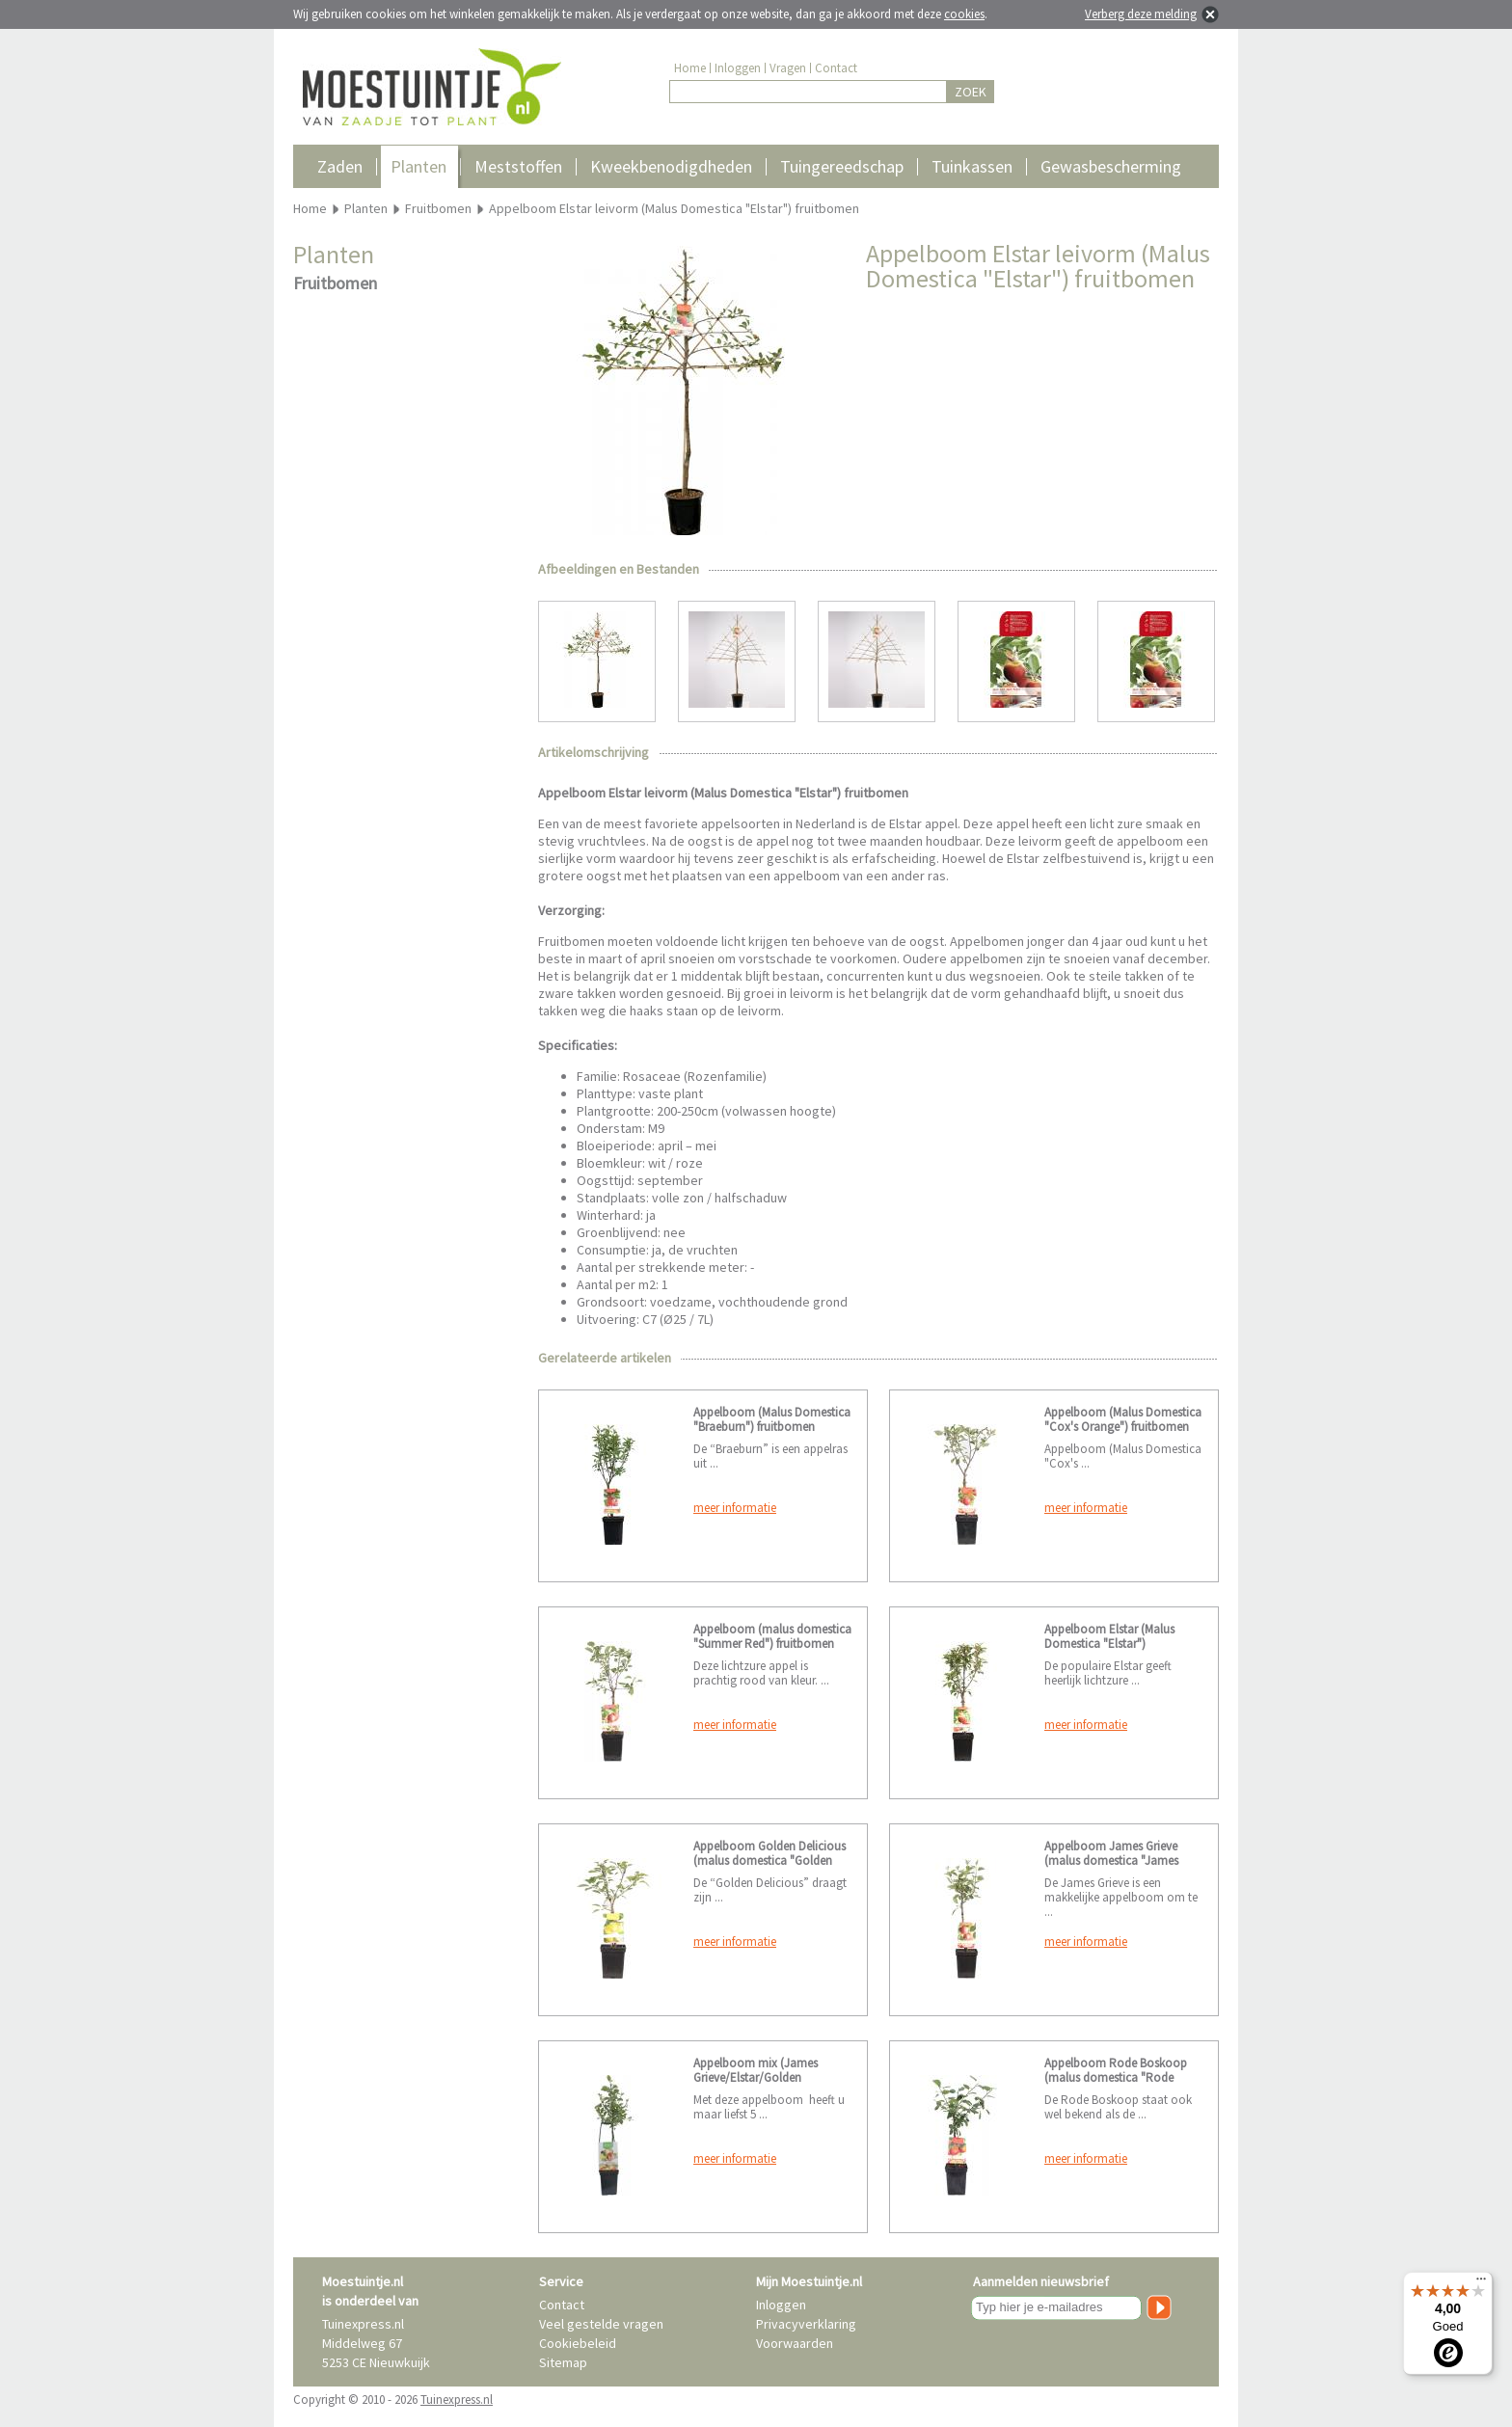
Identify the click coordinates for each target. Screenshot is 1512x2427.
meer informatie (734, 1507)
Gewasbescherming (1110, 166)
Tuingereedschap (842, 166)
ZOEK (970, 91)
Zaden (340, 166)
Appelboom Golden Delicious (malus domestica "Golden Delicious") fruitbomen (769, 1860)
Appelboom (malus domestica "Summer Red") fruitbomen (772, 1636)
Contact (836, 68)
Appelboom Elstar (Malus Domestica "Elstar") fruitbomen (1109, 1643)
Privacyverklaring (806, 2324)
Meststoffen (518, 166)
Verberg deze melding (1141, 14)
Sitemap (563, 2362)
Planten (418, 166)
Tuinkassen (972, 166)
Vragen (788, 68)
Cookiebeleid (577, 2343)
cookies (964, 14)
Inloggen (738, 68)
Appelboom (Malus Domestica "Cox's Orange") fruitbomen (1123, 1419)
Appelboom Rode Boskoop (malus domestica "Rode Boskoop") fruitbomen (1115, 2077)
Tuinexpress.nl (456, 2399)
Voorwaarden (794, 2343)
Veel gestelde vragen (601, 2324)
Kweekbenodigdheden (671, 166)
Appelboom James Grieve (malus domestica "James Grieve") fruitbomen (1111, 1860)
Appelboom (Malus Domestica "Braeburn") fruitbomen (771, 1419)
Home (690, 68)
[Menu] (1481, 2283)
